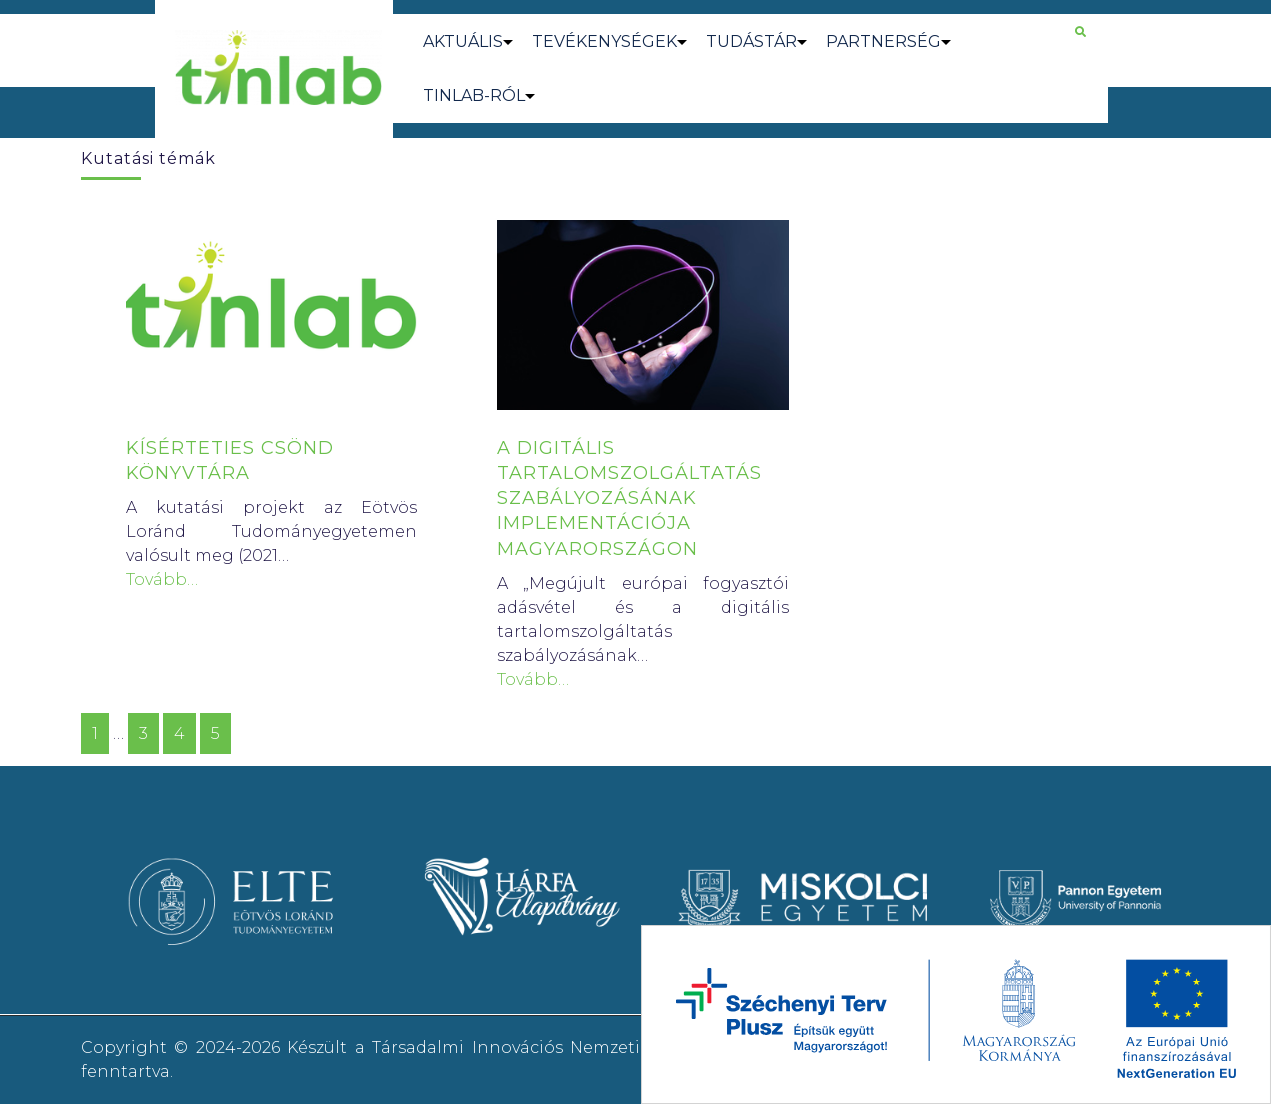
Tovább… (162, 579)
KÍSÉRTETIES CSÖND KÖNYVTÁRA (230, 460)
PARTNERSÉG (883, 41)
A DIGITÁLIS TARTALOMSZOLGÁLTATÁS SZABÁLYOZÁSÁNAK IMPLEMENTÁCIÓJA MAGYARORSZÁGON (629, 498)
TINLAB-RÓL (474, 95)
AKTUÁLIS (463, 41)
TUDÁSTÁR (751, 41)
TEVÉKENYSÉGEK (604, 41)
